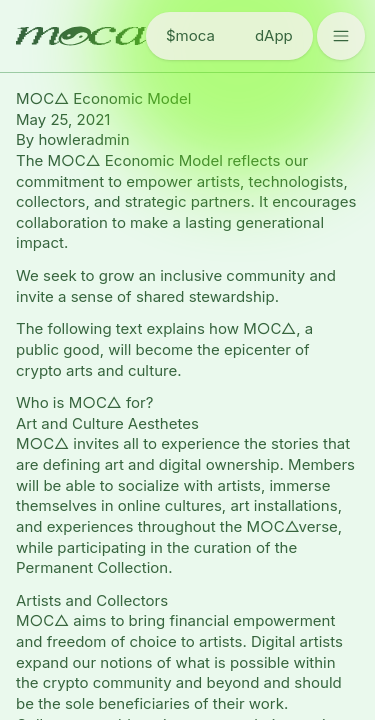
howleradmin (83, 139)
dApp (274, 35)
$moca (190, 35)
